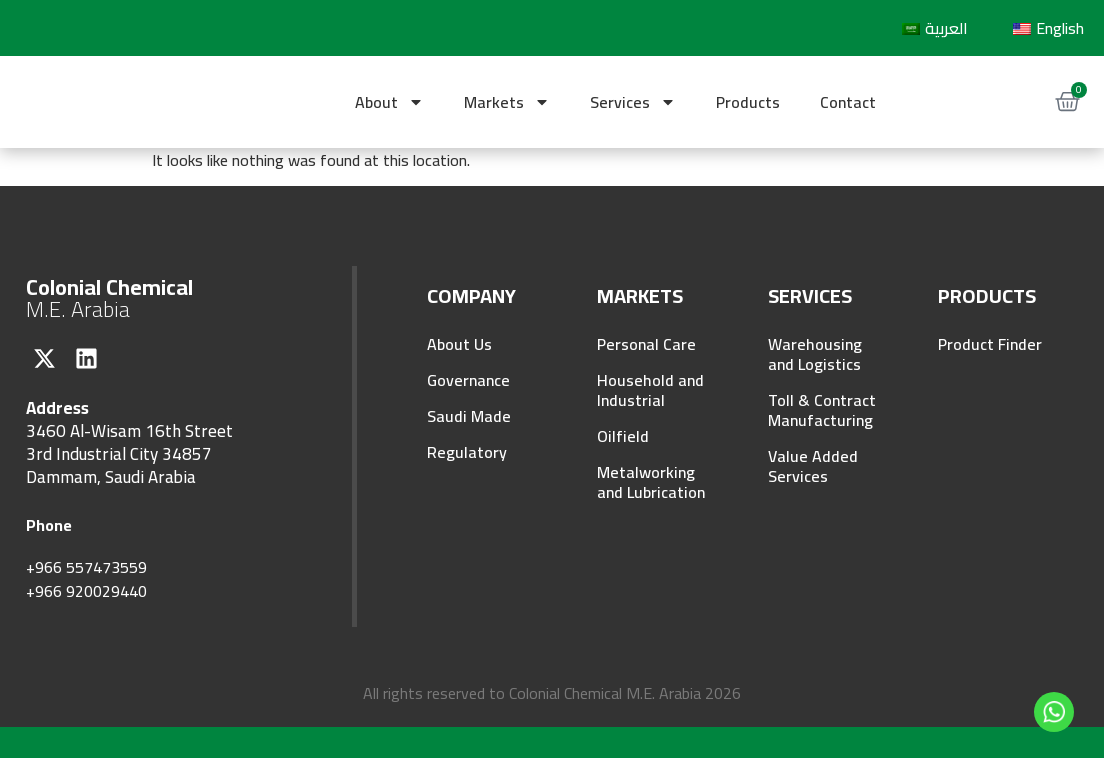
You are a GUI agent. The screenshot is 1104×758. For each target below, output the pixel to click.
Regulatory (467, 452)
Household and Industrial (650, 390)
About (389, 102)
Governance (468, 380)
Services (633, 102)
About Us (459, 344)
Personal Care (646, 344)
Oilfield (623, 436)
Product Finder (990, 344)
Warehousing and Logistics (815, 354)
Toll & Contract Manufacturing (822, 410)
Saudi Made (469, 416)
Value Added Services (813, 466)
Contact (848, 102)
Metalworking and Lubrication (651, 482)
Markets (507, 102)
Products (748, 102)
